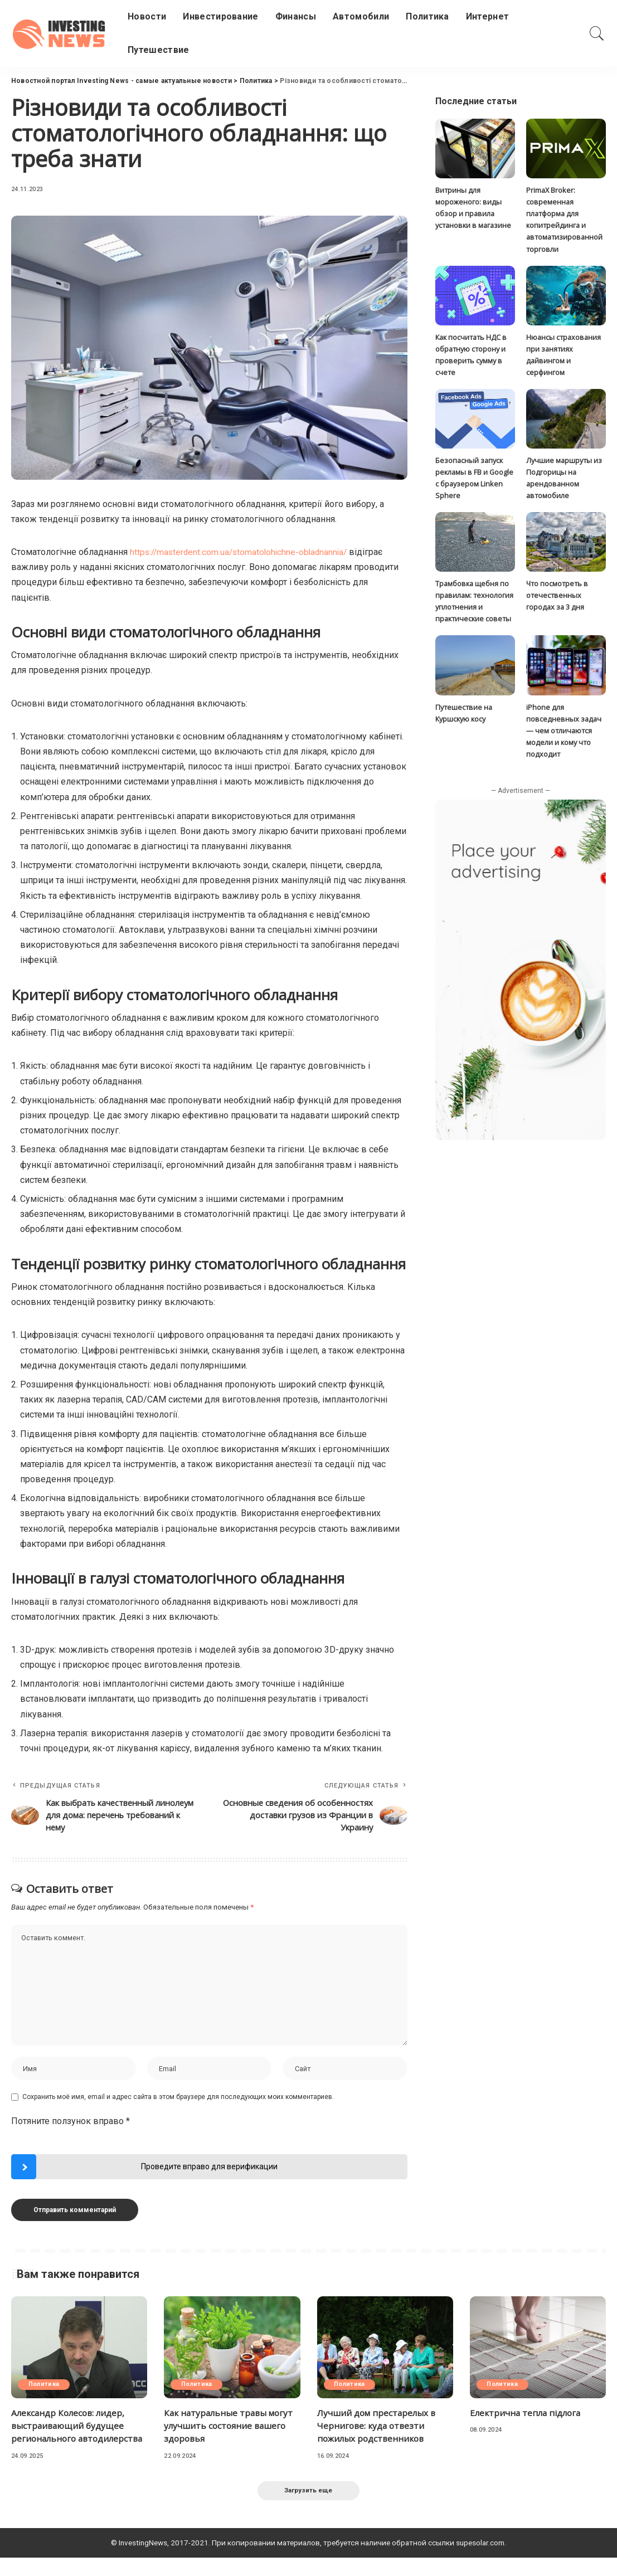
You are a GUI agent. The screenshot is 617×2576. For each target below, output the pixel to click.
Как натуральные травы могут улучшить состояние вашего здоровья (231, 2429)
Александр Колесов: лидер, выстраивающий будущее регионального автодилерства (70, 2436)
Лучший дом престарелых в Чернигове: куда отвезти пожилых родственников (378, 2429)
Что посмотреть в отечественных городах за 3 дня (557, 598)
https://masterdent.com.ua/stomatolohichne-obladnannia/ (242, 552)
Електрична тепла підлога (527, 2417)
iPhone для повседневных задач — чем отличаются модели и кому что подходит (563, 733)
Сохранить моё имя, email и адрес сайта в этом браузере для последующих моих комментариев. (178, 2101)
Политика (44, 2388)
